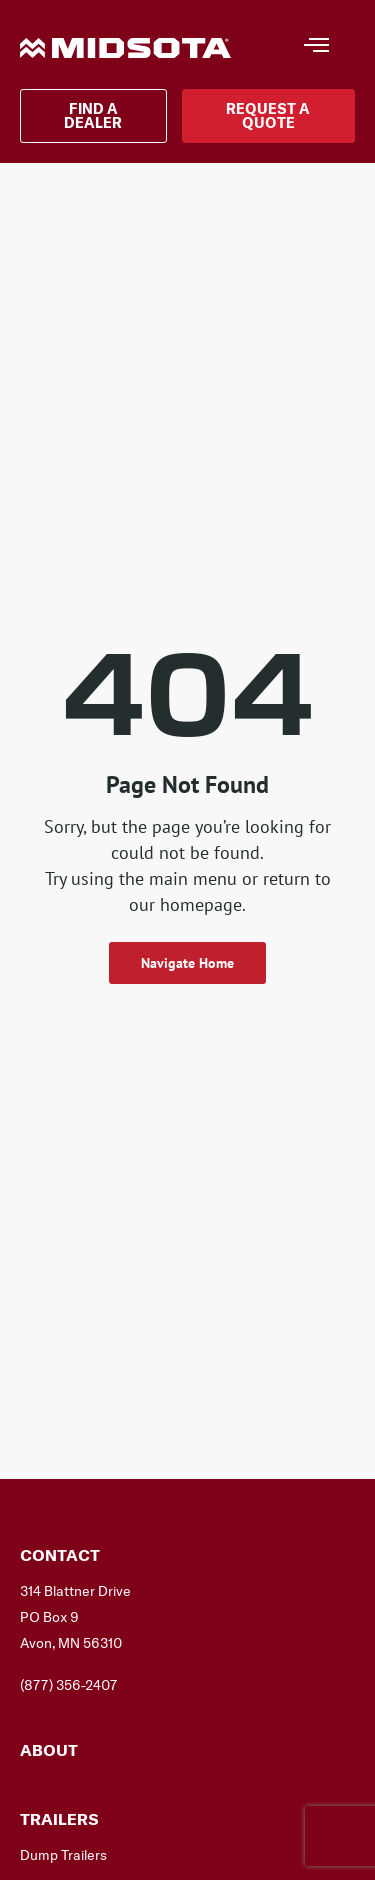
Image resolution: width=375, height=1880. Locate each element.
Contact (60, 1555)
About (49, 1750)
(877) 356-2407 (68, 1685)
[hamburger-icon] (316, 47)
